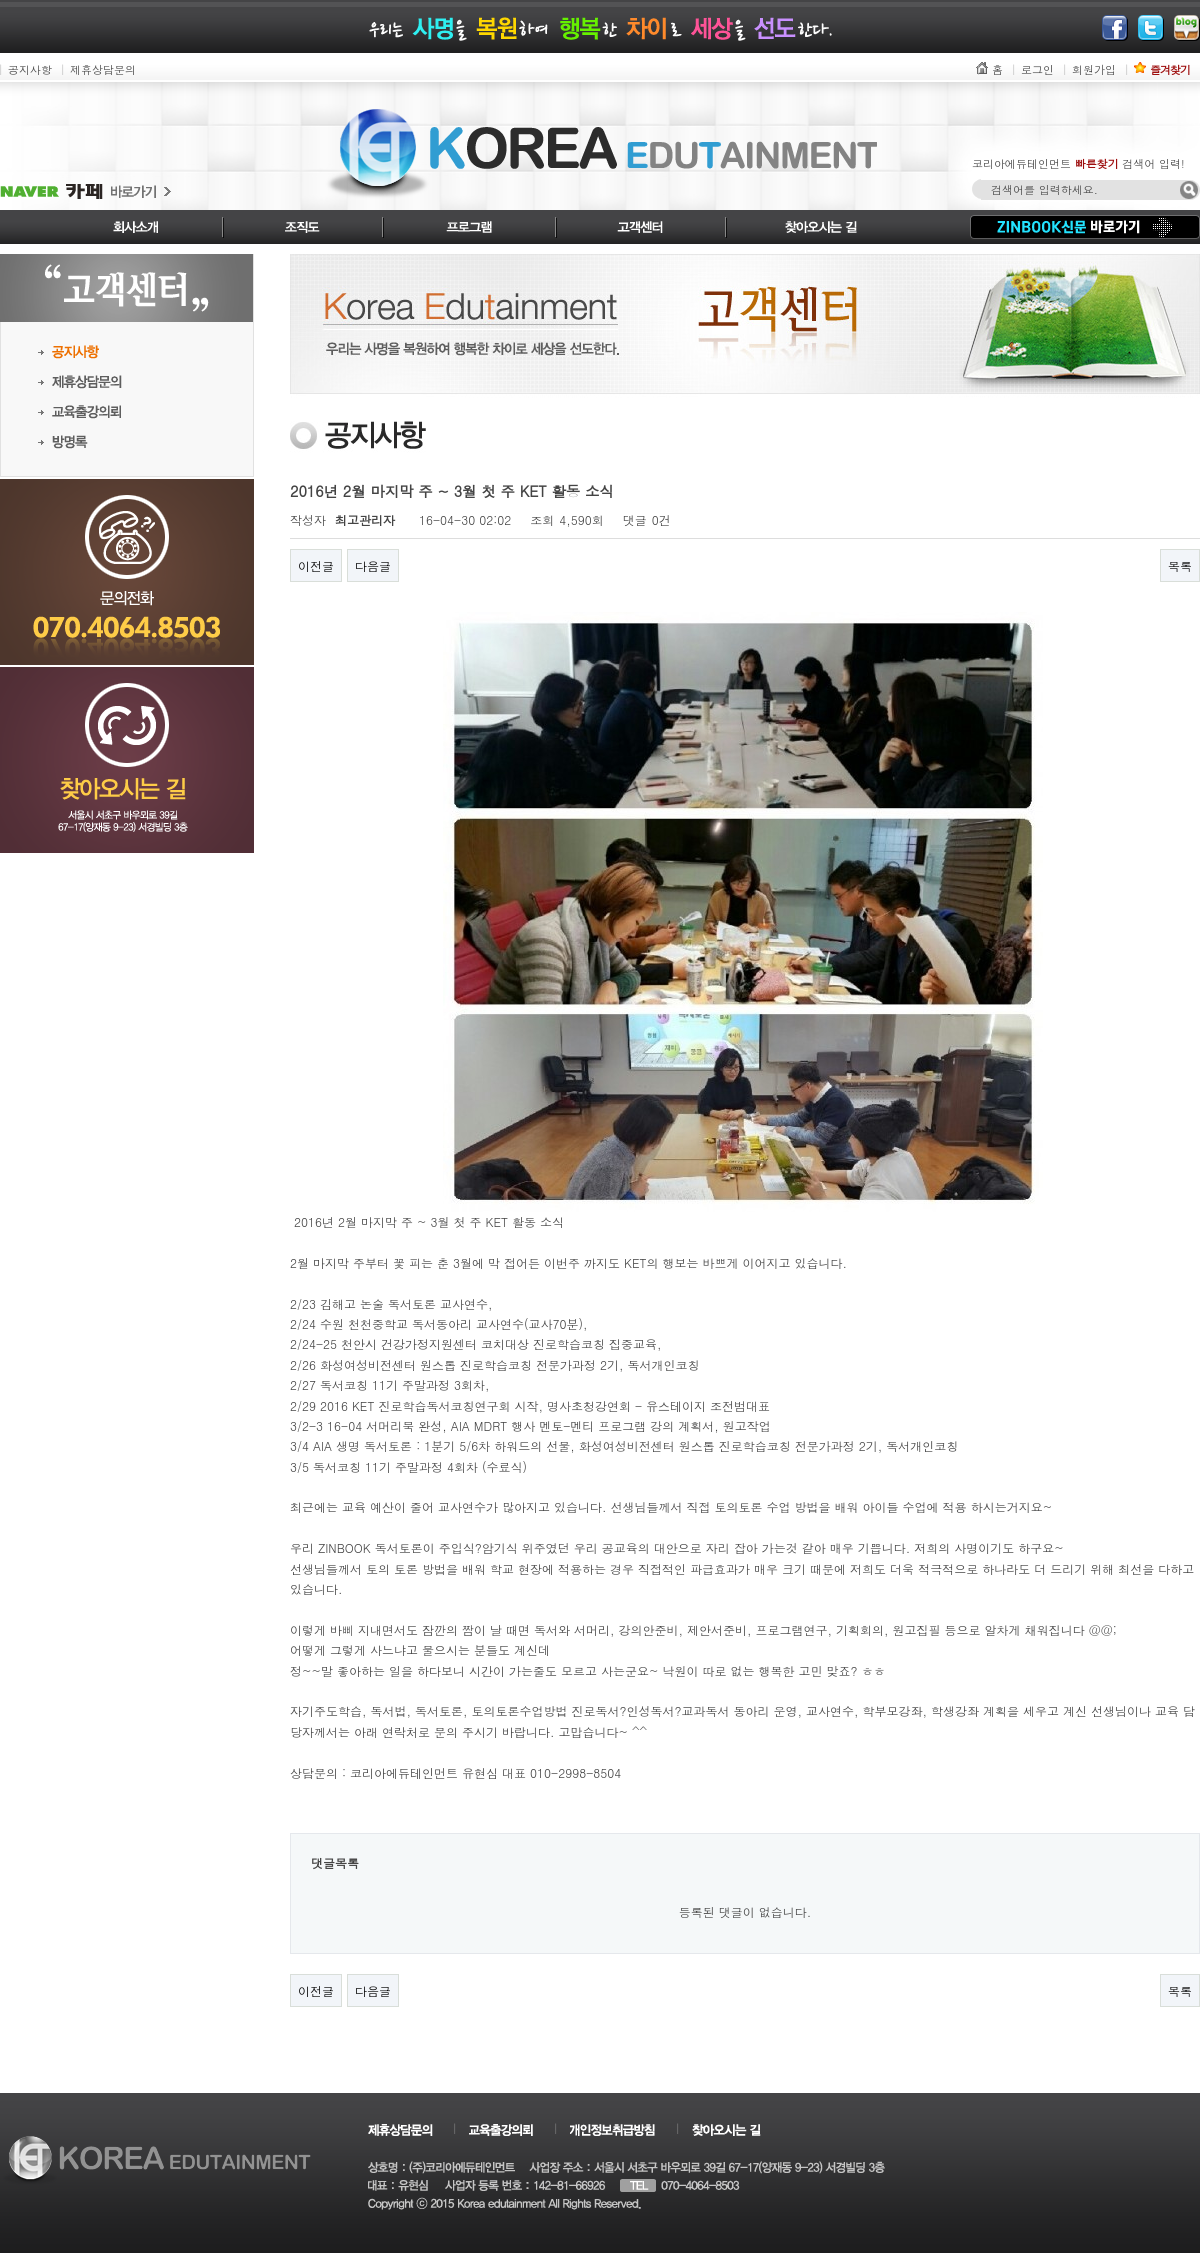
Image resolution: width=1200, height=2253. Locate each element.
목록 (1180, 565)
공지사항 (30, 69)
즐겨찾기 (1170, 69)
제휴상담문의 (103, 69)
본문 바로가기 (0, 0)
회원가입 (1094, 69)
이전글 (316, 565)
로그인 (1037, 69)
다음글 (373, 565)
